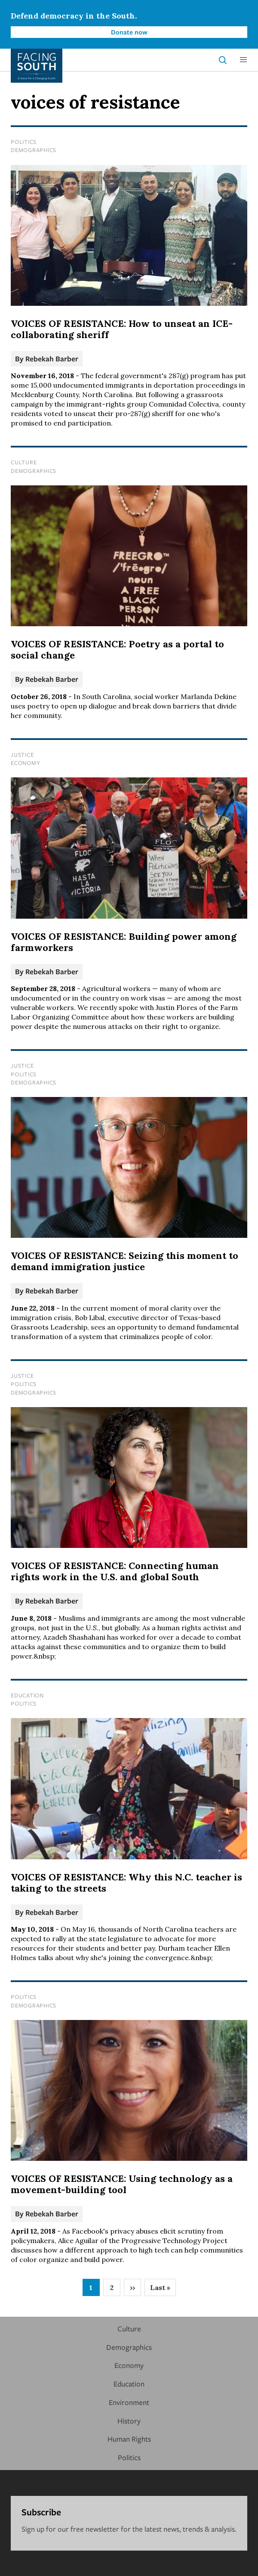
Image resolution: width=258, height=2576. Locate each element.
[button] (243, 60)
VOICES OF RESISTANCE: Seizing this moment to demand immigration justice (124, 1261)
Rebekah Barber (51, 359)
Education (27, 1695)
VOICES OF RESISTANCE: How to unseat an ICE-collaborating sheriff (122, 329)
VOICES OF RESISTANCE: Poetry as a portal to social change (117, 649)
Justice (22, 754)
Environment (129, 2402)
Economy (25, 763)
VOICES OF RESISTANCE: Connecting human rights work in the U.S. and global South (115, 1571)
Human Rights (129, 2439)
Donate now (129, 32)
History (129, 2421)
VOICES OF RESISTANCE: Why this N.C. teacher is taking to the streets (126, 1882)
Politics (24, 142)
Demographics (33, 150)
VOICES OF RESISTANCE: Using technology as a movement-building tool (122, 2184)
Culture (24, 462)
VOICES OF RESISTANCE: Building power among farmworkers (123, 942)
